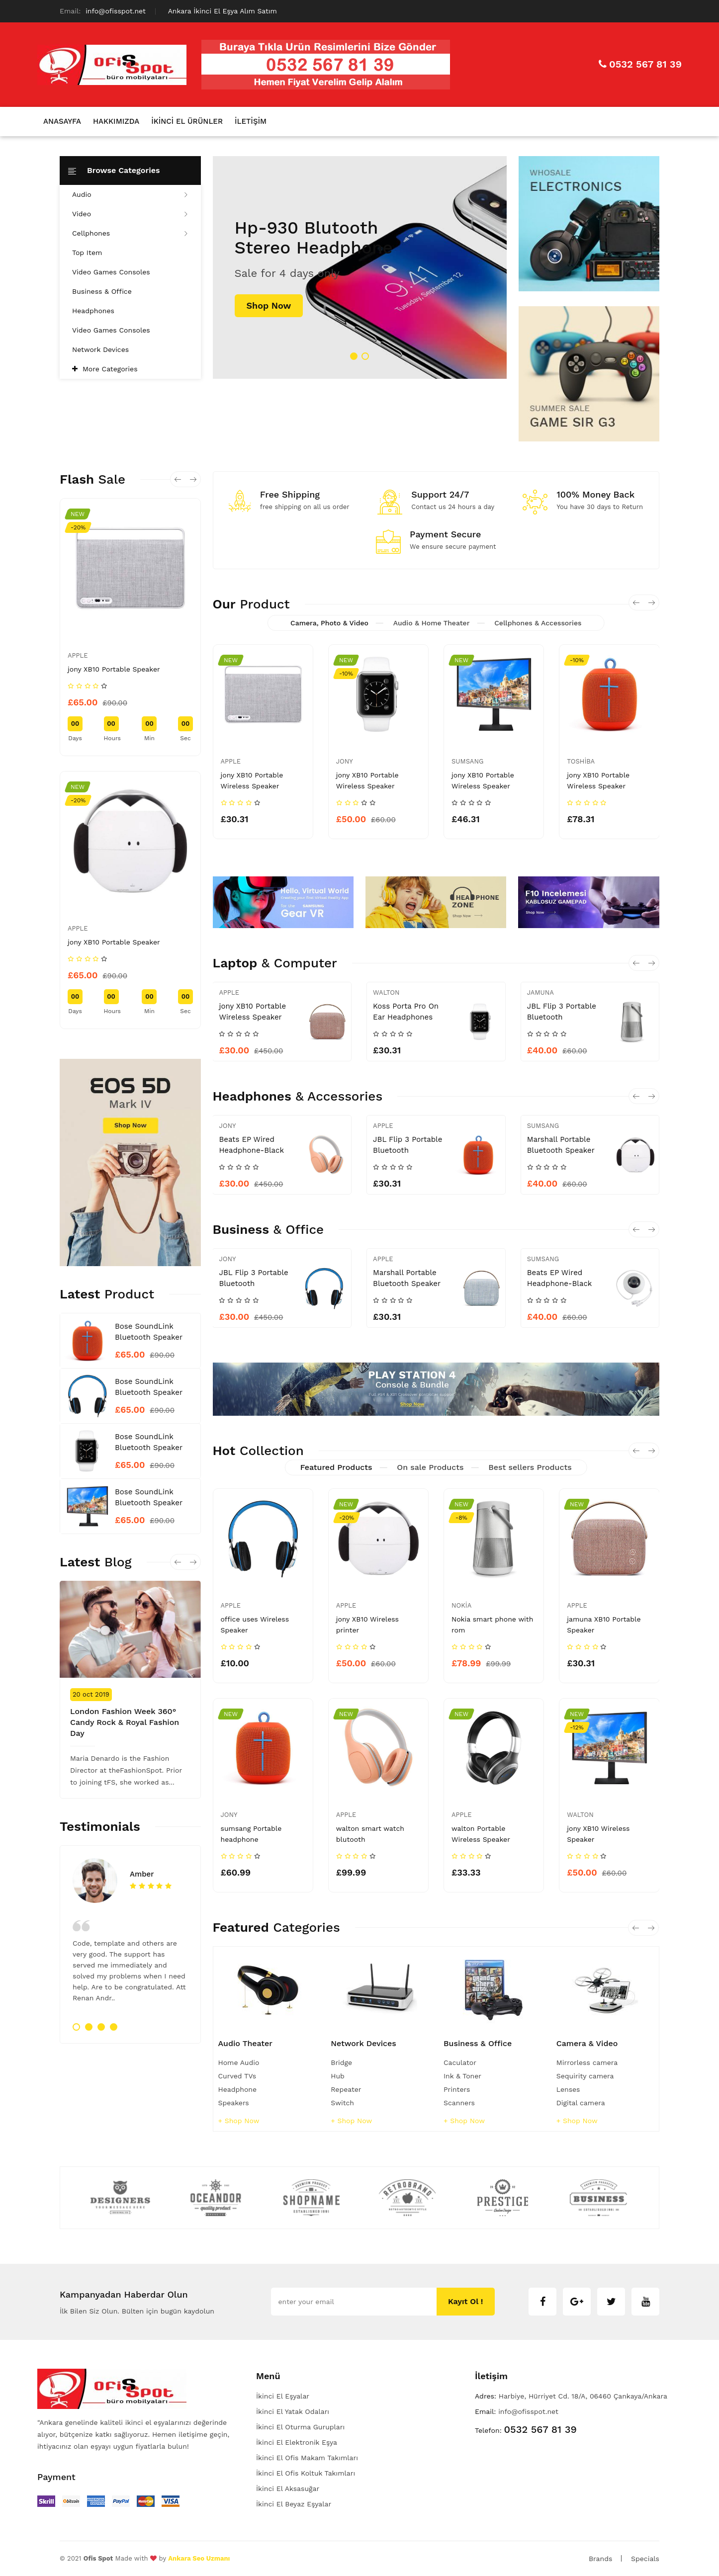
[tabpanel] (360, 267)
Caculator (460, 2062)
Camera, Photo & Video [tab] (329, 623)
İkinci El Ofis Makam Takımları (307, 2458)
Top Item (87, 253)
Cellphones (130, 233)
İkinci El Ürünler (187, 121)
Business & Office (102, 291)
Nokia (461, 1605)
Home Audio (239, 2062)
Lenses (568, 2089)
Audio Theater (245, 2043)
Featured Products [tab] (336, 1467)
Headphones (93, 311)
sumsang (467, 761)
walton (580, 1814)
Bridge (341, 2062)
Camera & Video (587, 2043)
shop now (269, 305)
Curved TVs (237, 2076)
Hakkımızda (116, 121)
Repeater (346, 2089)
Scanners (459, 2103)
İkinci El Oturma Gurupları (300, 2427)
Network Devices (100, 349)
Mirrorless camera (587, 2062)
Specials (645, 2559)
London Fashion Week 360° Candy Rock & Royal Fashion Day (124, 1722)
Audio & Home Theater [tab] (431, 623)
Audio (130, 194)
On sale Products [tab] (430, 1467)
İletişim (251, 121)
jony (344, 761)
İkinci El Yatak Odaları (292, 2411)
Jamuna (540, 992)
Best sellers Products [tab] (529, 1467)
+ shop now (239, 2121)
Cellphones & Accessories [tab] (537, 623)
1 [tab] (354, 356)
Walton (386, 992)
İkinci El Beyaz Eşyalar (293, 2504)
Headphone (237, 2089)
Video (130, 214)
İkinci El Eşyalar (282, 2396)
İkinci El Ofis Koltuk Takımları (305, 2473)
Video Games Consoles (111, 272)
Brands (600, 2559)
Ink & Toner (462, 2076)
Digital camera (580, 2103)
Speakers (233, 2103)
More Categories (110, 369)
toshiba (581, 761)
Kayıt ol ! (465, 2301)
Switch (342, 2103)
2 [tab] (365, 356)
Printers (457, 2089)
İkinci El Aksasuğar (287, 2488)
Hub (338, 2076)
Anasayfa (62, 121)
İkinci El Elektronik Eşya (296, 2442)
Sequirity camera (585, 2076)
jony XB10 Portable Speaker (114, 669)
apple (78, 655)
